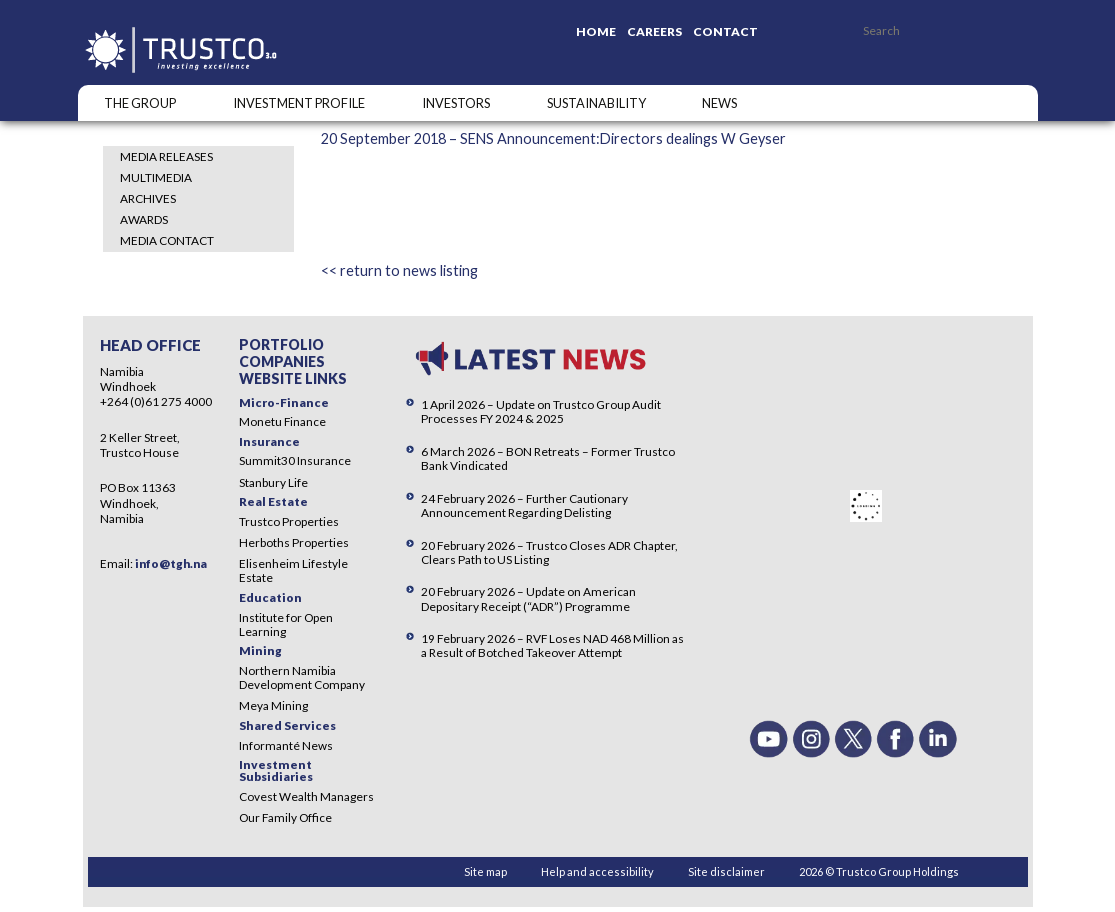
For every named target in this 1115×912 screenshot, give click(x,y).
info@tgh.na (171, 563)
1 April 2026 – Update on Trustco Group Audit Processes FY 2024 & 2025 (541, 411)
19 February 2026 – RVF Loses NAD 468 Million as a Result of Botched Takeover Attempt (552, 645)
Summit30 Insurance (295, 460)
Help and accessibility (597, 871)
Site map (485, 871)
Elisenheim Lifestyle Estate (293, 570)
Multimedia (156, 177)
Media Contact (167, 240)
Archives (148, 198)
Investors (456, 103)
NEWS (719, 103)
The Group (140, 103)
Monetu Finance (282, 421)
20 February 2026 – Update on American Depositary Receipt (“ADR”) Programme (528, 598)
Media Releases (166, 156)
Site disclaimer (726, 871)
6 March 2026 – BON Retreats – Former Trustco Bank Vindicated (548, 458)
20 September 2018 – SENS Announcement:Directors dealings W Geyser (553, 138)
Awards (144, 219)
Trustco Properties (289, 521)
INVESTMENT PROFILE (299, 103)
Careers (654, 31)
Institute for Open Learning (286, 624)
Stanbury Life (273, 482)
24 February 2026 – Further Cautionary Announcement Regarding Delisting (524, 505)
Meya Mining (273, 705)
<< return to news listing (399, 270)
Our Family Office (285, 817)
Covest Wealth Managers (306, 796)
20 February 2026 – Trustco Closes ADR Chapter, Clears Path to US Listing (549, 552)
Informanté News (286, 745)
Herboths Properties (294, 542)
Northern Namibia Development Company (302, 677)
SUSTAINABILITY (596, 103)
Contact (725, 31)
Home (596, 31)
